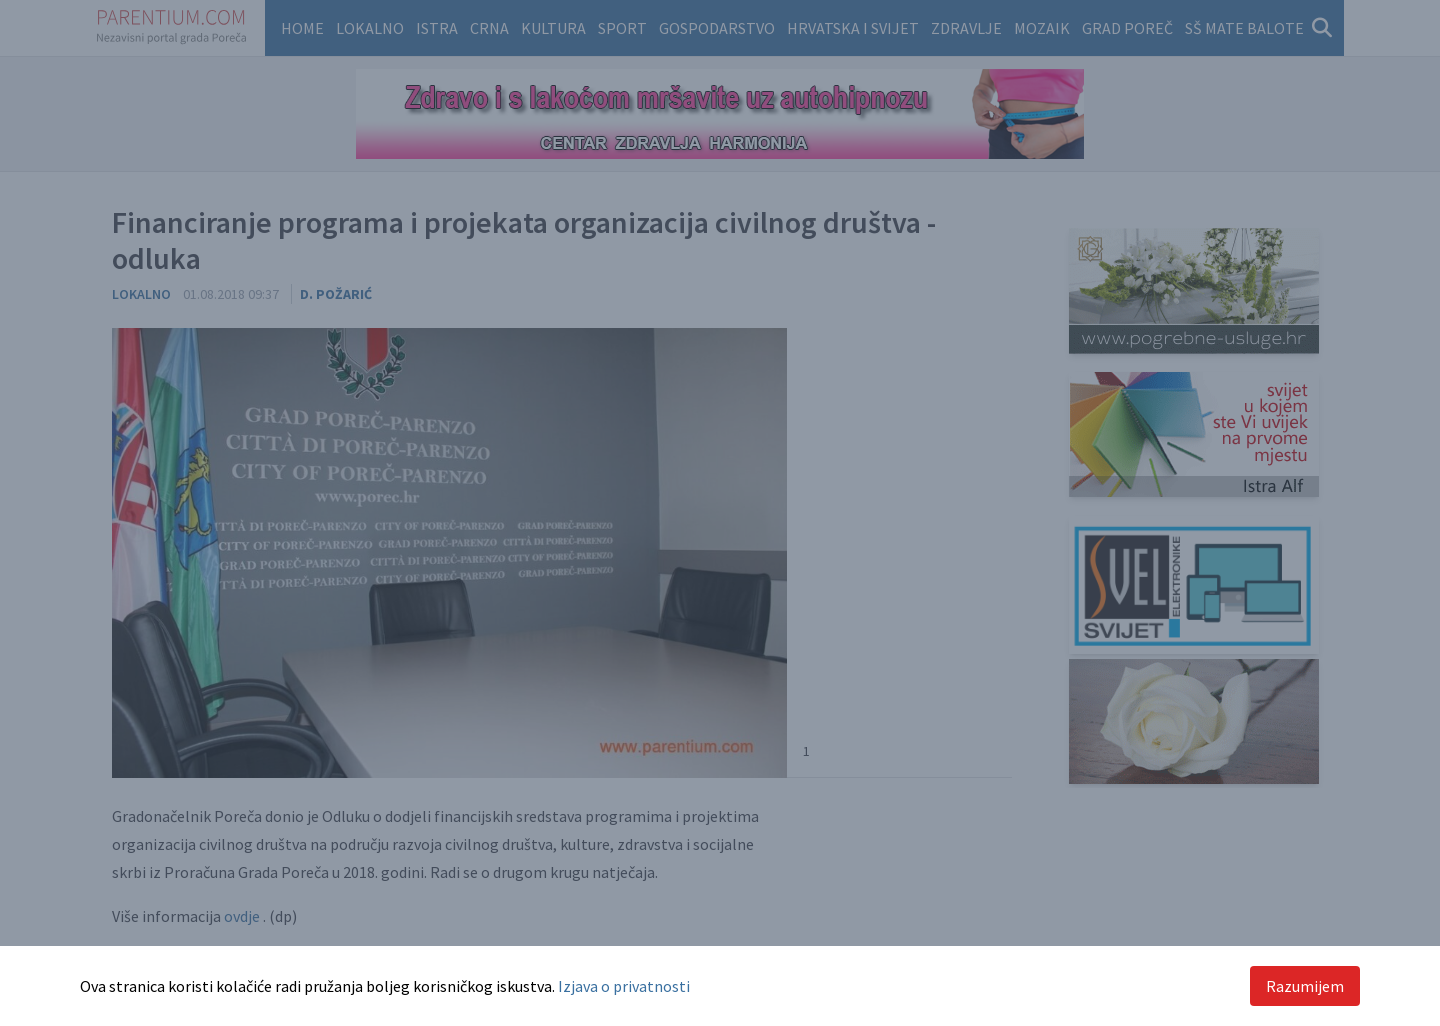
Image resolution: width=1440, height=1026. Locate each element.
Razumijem (1305, 986)
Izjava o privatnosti (624, 986)
